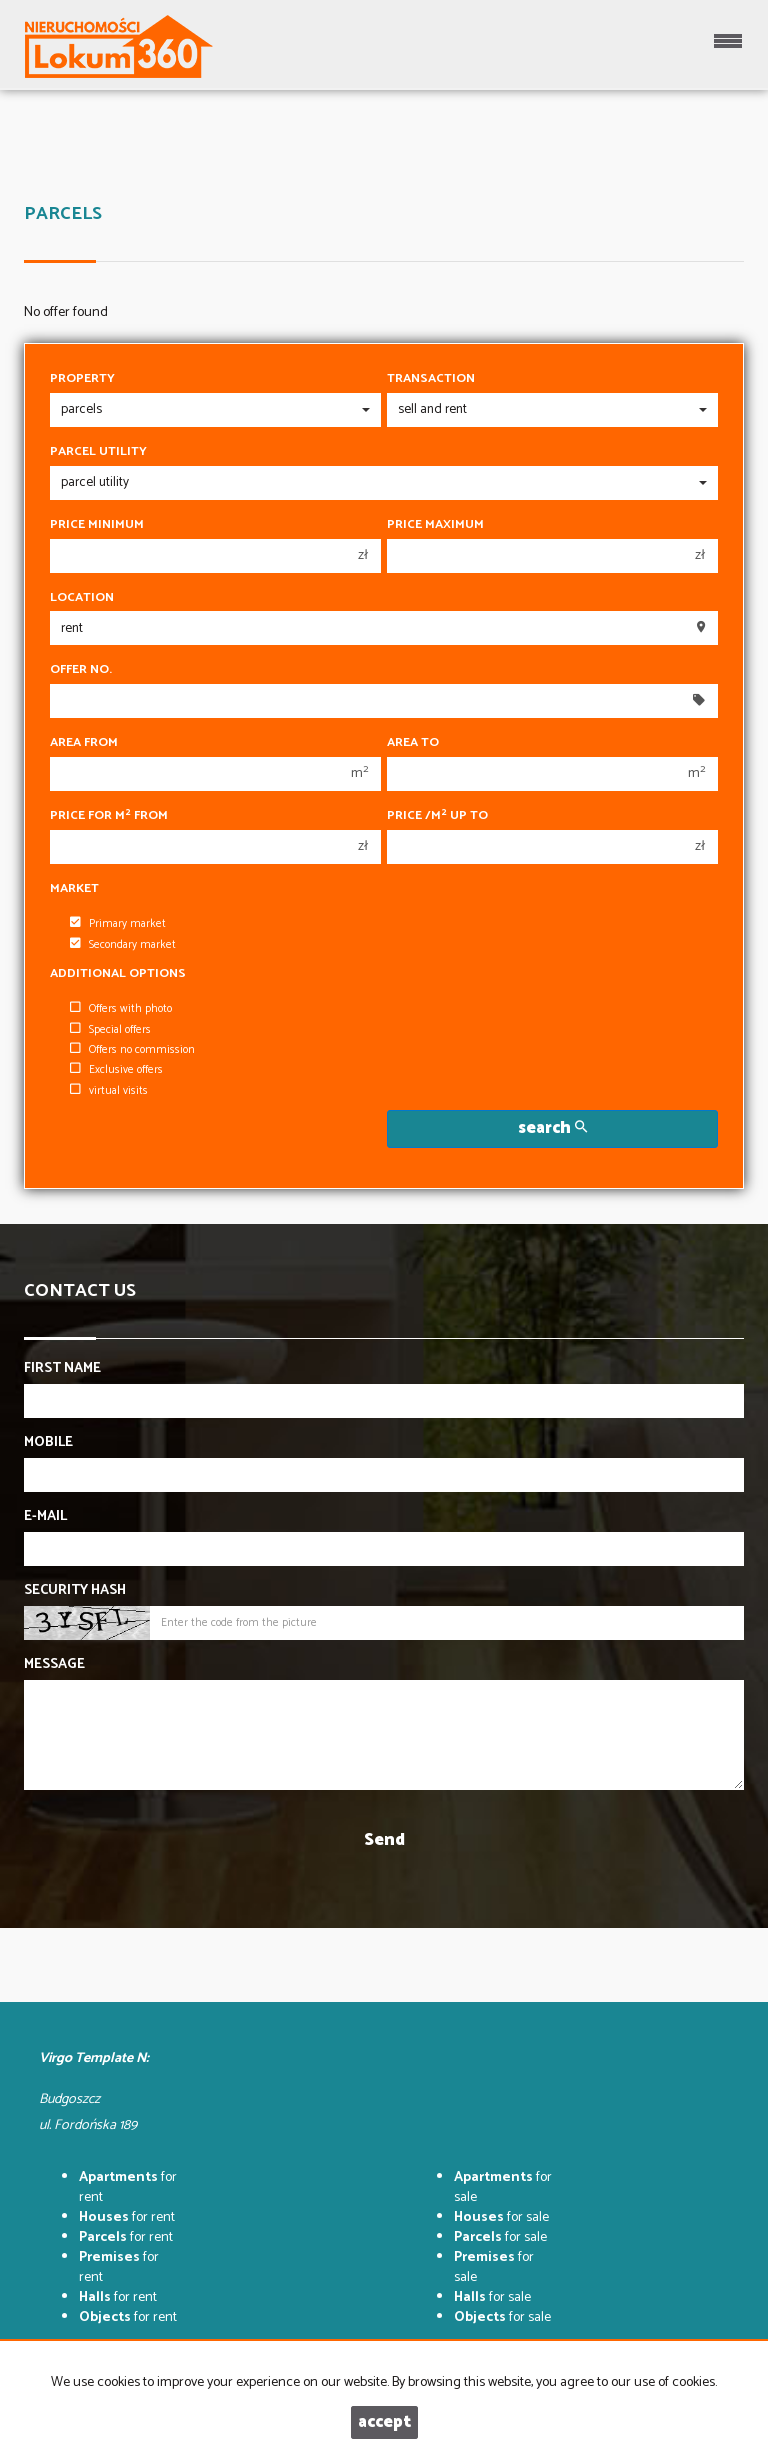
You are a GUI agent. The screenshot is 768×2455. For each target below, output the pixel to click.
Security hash (75, 1591)
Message (54, 1665)
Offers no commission (132, 1050)
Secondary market (123, 945)
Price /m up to (437, 816)
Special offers (110, 1030)
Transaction (431, 379)
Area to (413, 743)
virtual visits (109, 1091)
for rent (128, 2187)
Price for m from (109, 816)
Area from (84, 743)
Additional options (118, 974)
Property (82, 379)
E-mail (45, 1517)
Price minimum (97, 525)
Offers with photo (121, 1009)
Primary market (118, 924)
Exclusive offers (116, 1070)
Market (74, 889)
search (552, 1128)
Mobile (48, 1443)
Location (82, 598)
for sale (503, 2187)
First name (62, 1369)
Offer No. (81, 670)
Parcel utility (98, 452)
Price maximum (435, 525)
